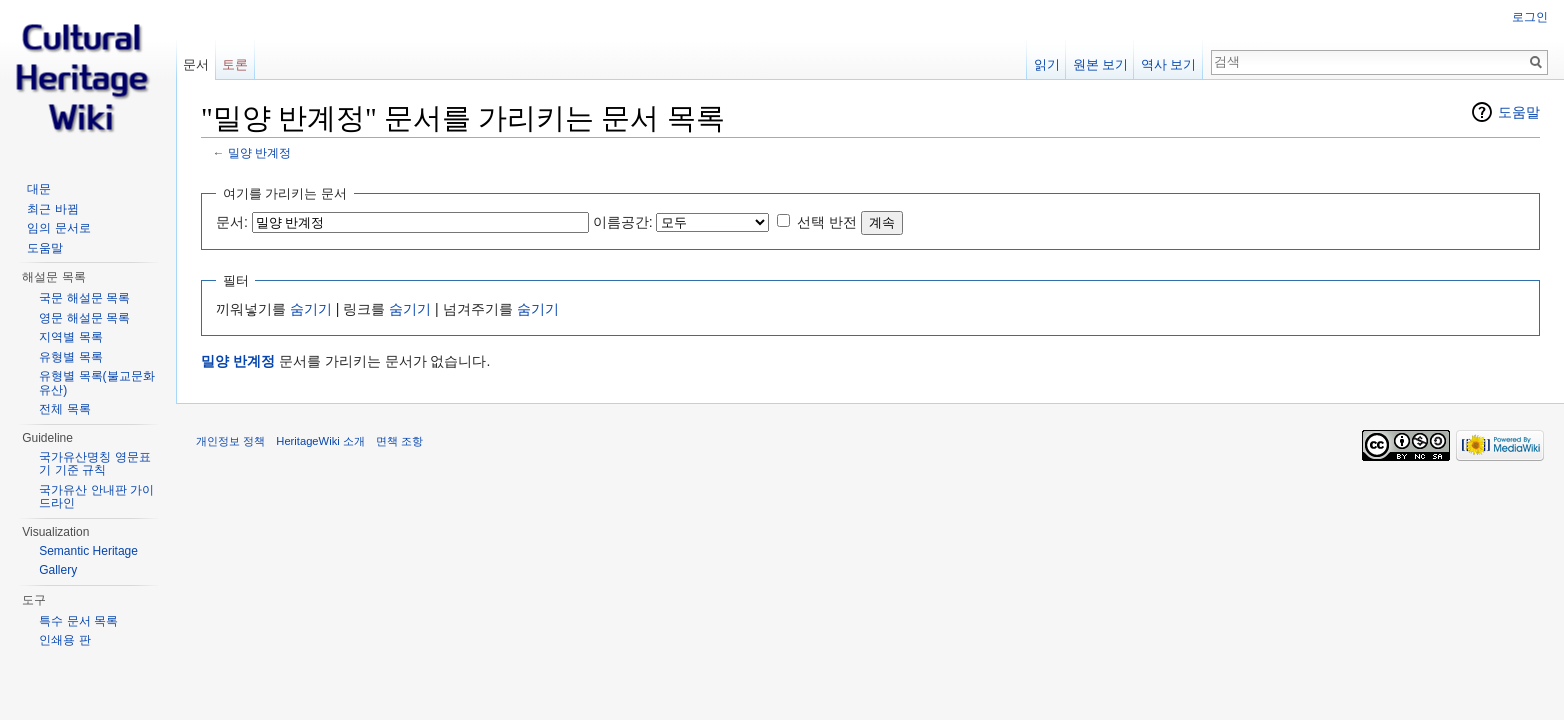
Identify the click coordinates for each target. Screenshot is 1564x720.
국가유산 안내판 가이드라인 (96, 497)
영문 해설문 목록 (84, 318)
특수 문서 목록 (78, 621)
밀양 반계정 (259, 152)
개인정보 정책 (230, 441)
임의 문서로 (58, 228)
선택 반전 (827, 222)
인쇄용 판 (64, 640)
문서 (196, 64)
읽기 (1047, 64)
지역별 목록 (70, 337)
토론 (235, 64)
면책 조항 (399, 441)
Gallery (58, 570)
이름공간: (623, 222)
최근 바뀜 (52, 209)
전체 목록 (64, 409)
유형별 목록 (70, 357)
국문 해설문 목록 (84, 298)
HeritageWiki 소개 (320, 441)
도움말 (1519, 112)
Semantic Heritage (88, 551)
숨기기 (311, 309)
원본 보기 (1101, 64)
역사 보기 (1169, 64)
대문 (39, 189)
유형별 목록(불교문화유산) (96, 383)
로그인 (1530, 17)
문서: (232, 222)
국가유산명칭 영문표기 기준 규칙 (94, 464)
